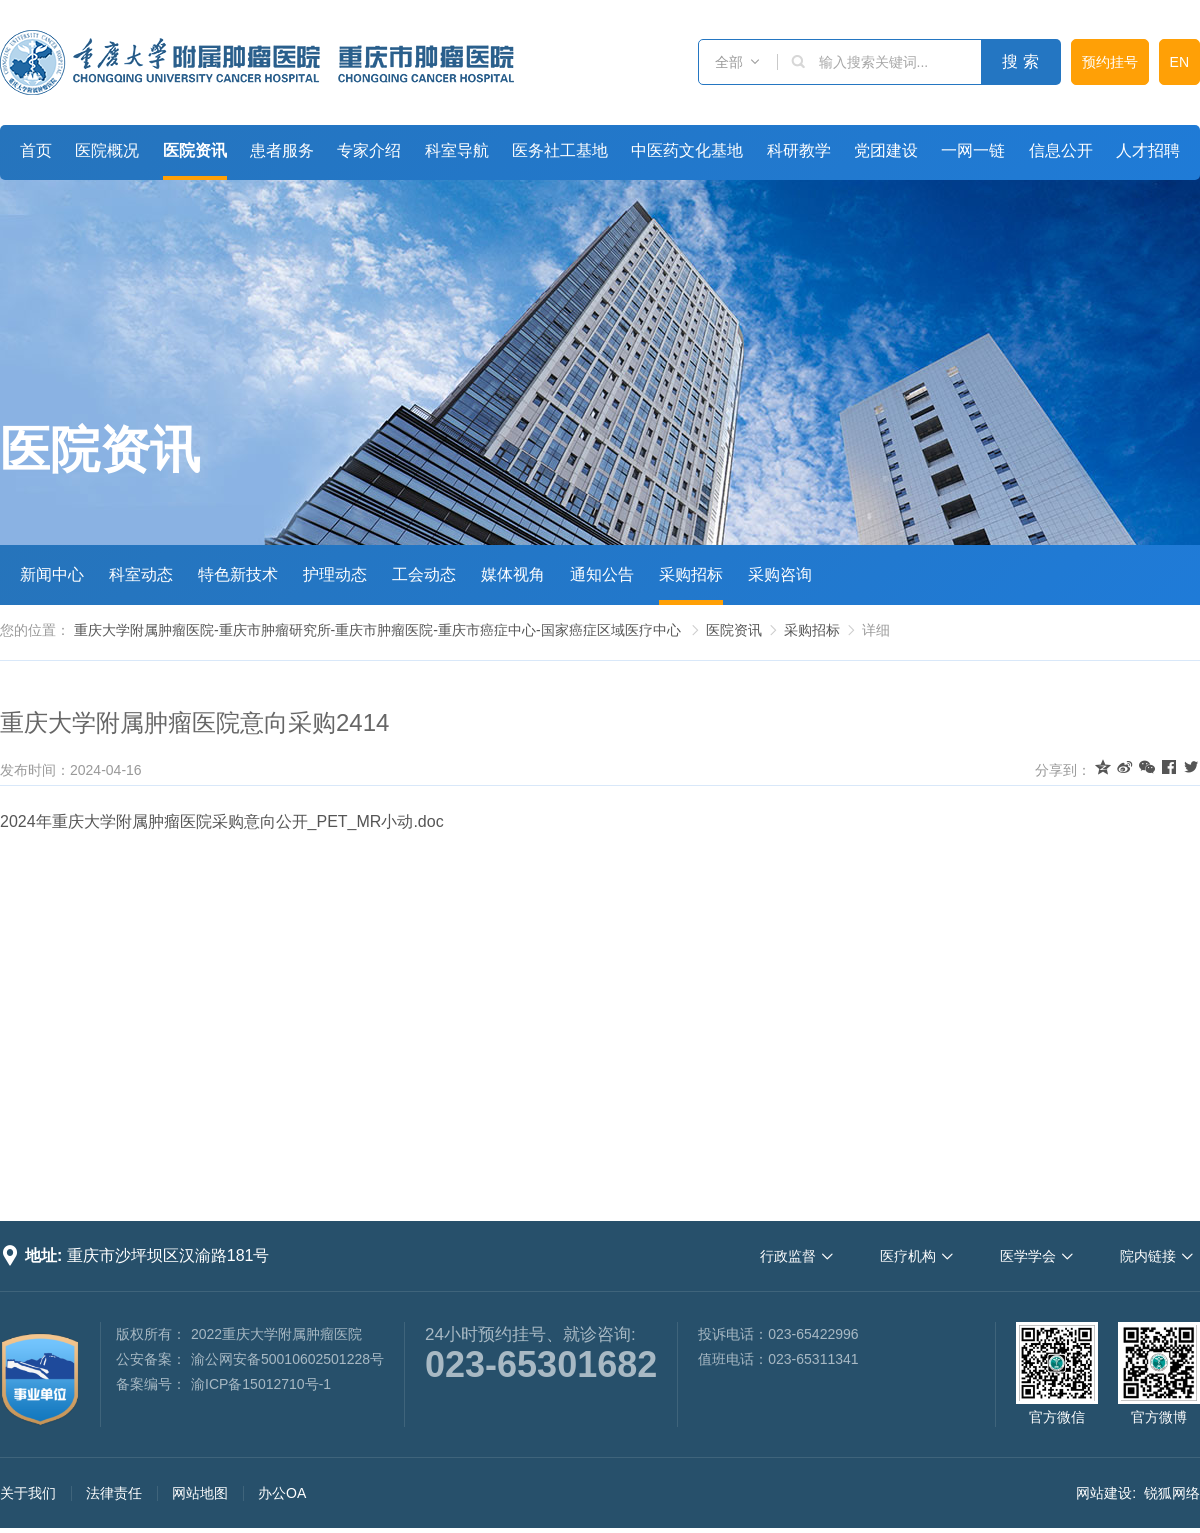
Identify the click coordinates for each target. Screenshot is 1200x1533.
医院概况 (107, 150)
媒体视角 (513, 574)
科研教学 (799, 150)
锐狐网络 (1172, 1493)
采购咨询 (780, 574)
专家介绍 (369, 150)
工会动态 (424, 574)
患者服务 (282, 150)
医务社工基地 (560, 150)
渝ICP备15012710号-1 (261, 1384)
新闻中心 (52, 574)
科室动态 (141, 574)
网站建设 (1104, 1493)
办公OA (282, 1493)
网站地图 (200, 1493)
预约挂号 (1110, 62)
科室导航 (457, 150)
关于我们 (28, 1493)
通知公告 (602, 574)
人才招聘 (1148, 150)
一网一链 (973, 150)
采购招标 (691, 574)
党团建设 (886, 150)
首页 (36, 150)
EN (1179, 62)
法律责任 (114, 1493)
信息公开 (1061, 150)
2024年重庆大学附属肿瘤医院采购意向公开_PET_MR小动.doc (222, 821)
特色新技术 (238, 574)
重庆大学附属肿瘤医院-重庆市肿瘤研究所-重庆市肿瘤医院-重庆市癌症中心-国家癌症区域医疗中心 (377, 630)
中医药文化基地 (687, 150)
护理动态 (335, 574)
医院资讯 (195, 150)
